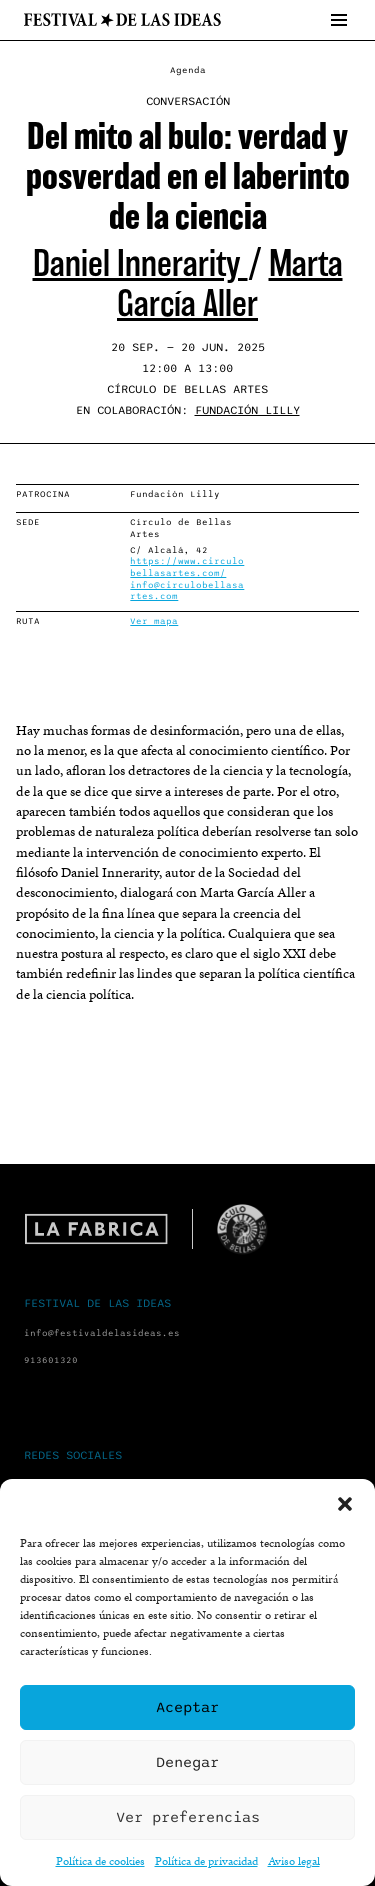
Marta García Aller (230, 283)
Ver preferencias (188, 1817)
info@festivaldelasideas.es (102, 1333)
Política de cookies (100, 1860)
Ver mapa (154, 621)
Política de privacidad (206, 1860)
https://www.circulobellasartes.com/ (187, 567)
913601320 (51, 1360)
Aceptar (187, 1707)
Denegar (187, 1762)
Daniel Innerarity (140, 263)
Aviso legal (294, 1860)
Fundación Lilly (247, 410)
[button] (345, 1504)
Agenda (188, 70)
